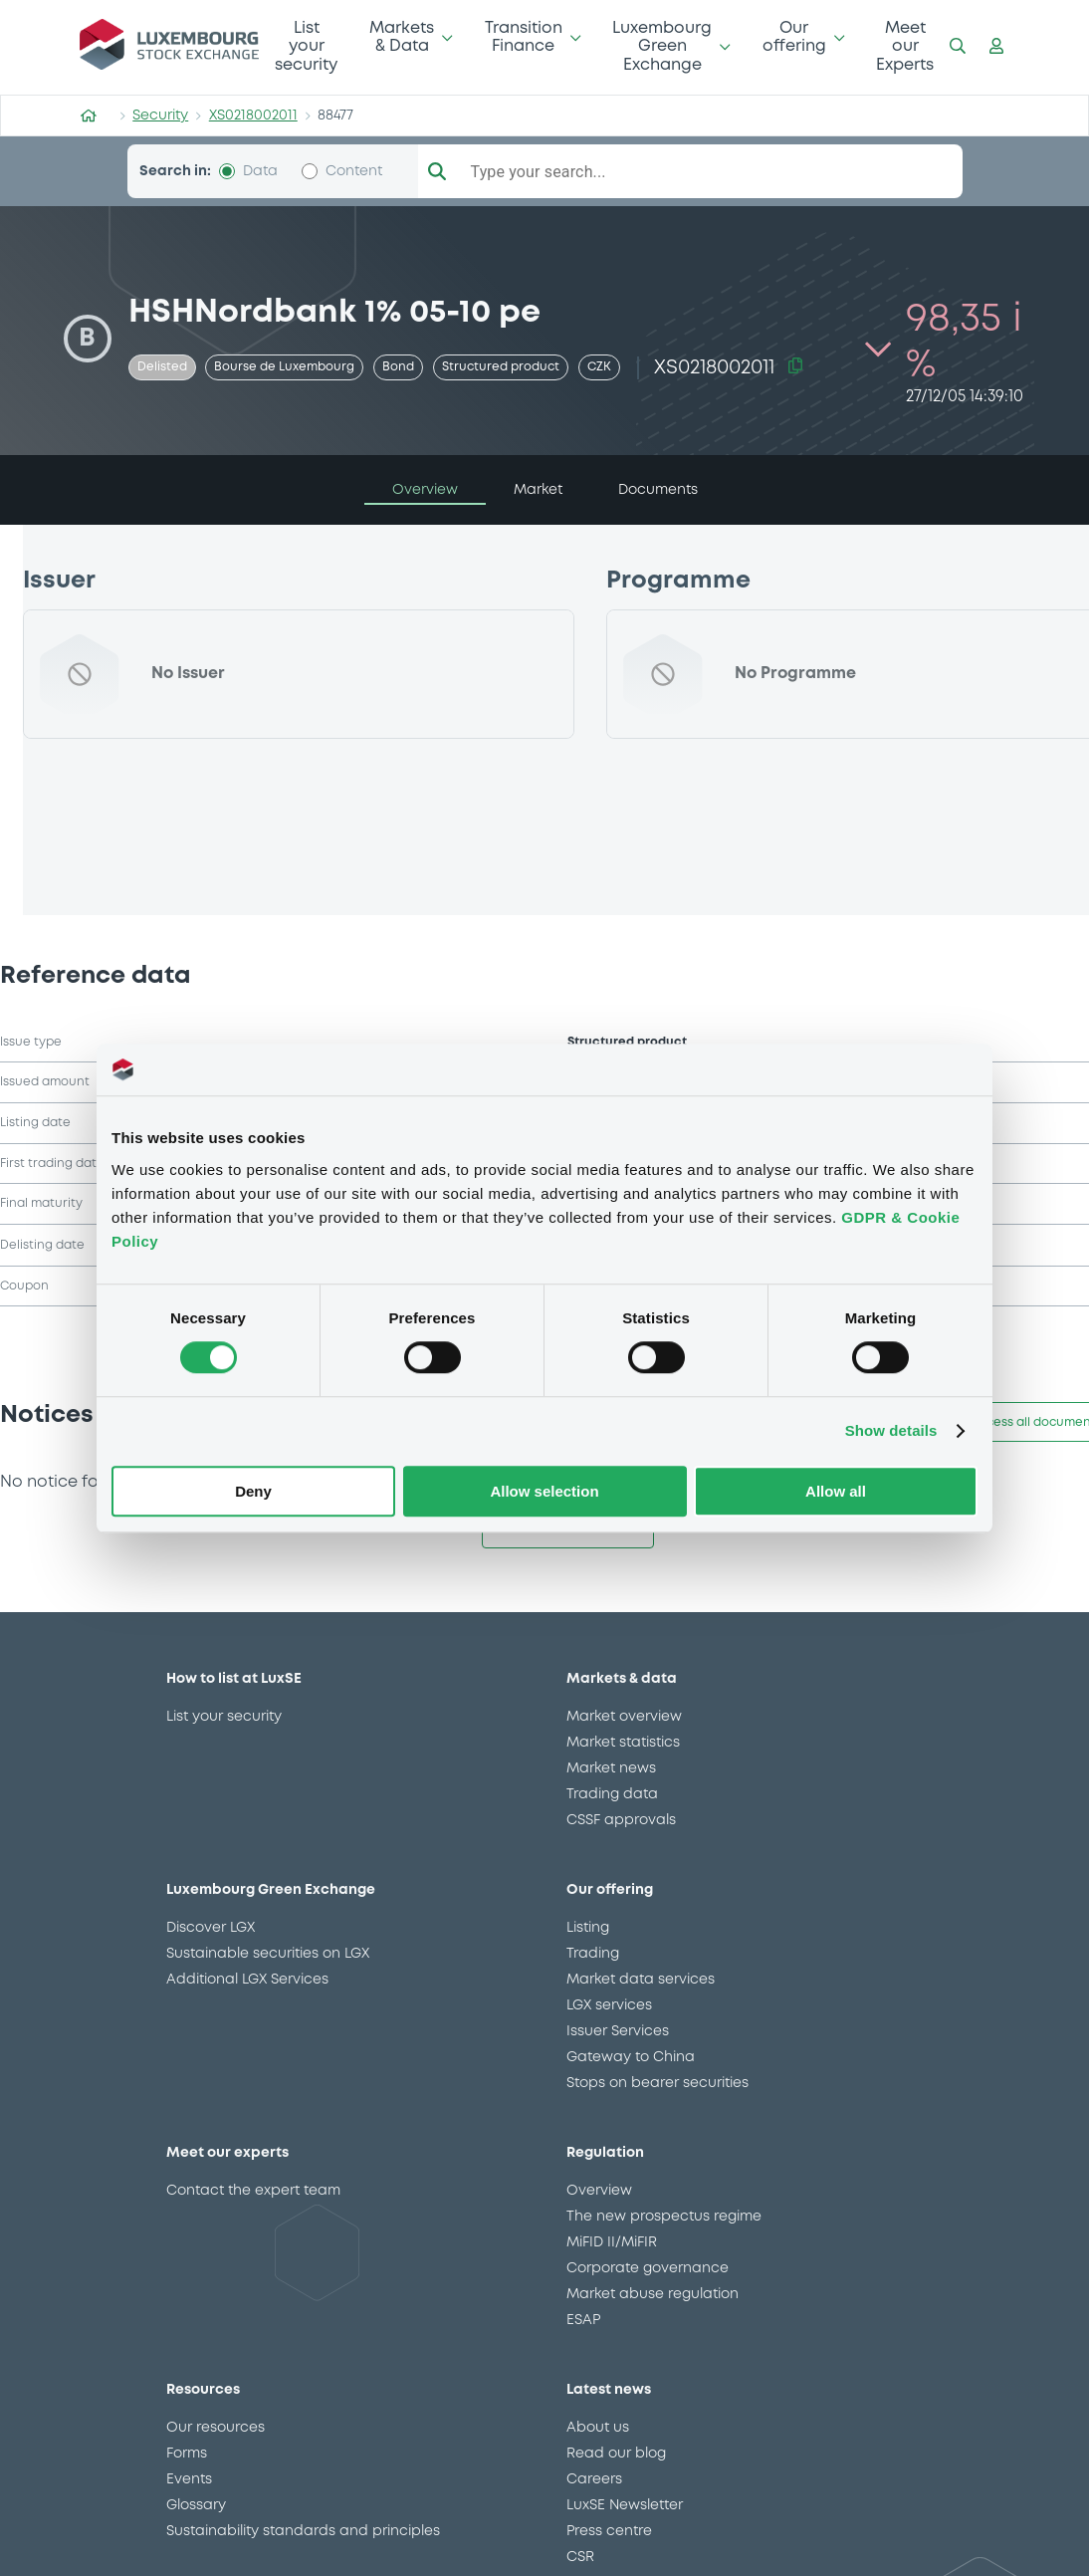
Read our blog (616, 2453)
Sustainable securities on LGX (267, 1954)
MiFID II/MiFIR (611, 2242)
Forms (186, 2453)
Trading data (612, 1794)
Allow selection (544, 1491)
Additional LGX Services (247, 1980)
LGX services (609, 2005)
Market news (611, 1768)
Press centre (609, 2531)
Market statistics (623, 1743)
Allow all (835, 1491)
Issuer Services (617, 2031)
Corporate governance (647, 2268)
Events (189, 2479)
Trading (592, 1954)
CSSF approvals (621, 1820)
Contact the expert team (253, 2191)
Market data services (640, 1980)
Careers (594, 2479)
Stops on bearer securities (657, 2083)
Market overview (624, 1717)
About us (597, 2428)
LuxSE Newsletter (624, 2505)
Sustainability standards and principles (303, 2531)
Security (160, 115)
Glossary (196, 2505)
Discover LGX (210, 1928)
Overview (599, 2191)
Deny (253, 1491)
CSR (580, 2557)
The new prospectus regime (664, 2217)
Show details (891, 1431)
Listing (587, 1928)
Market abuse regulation (652, 2294)
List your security (306, 47)
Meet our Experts (905, 47)
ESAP (583, 2320)
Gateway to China (630, 2057)
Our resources (215, 2428)
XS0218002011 (253, 115)
